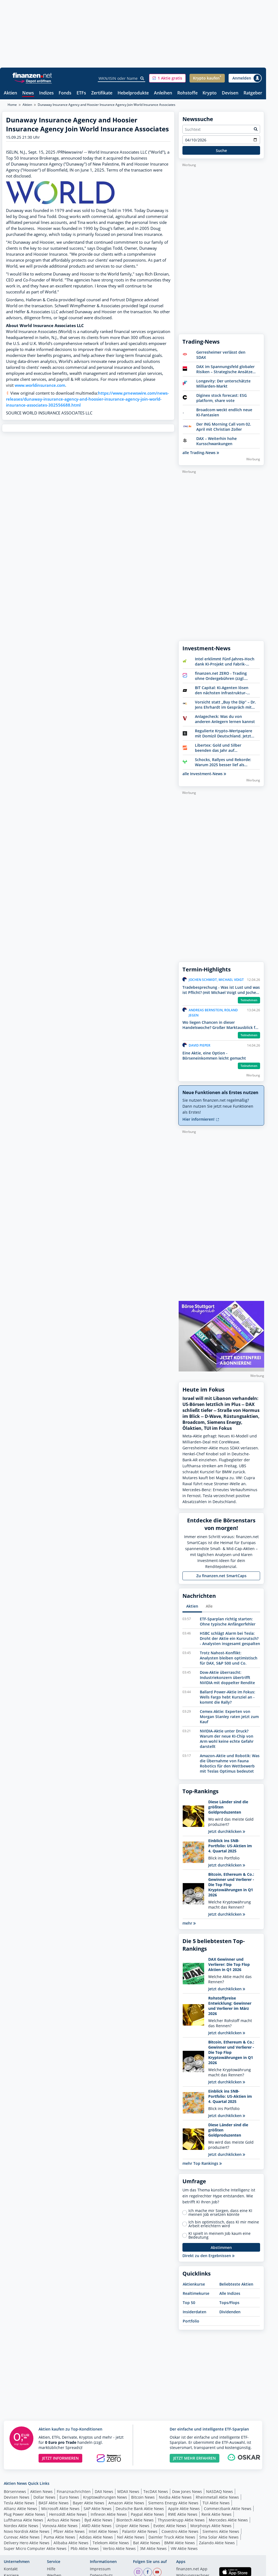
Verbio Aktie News (119, 2548)
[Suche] (142, 78)
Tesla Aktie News (19, 2502)
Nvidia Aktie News (175, 2497)
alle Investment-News (204, 773)
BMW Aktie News (179, 2542)
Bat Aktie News (146, 2542)
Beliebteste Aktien (236, 2284)
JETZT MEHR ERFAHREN (194, 2458)
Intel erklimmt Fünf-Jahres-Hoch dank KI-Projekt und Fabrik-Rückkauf (224, 661)
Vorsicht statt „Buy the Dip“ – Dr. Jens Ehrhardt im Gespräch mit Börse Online (225, 704)
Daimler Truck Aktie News (172, 2537)
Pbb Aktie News (85, 2548)
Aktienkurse (194, 2284)
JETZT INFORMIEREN (60, 2458)
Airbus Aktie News (63, 2520)
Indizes (46, 93)
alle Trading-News (200, 452)
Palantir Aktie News (139, 2531)
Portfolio (191, 2321)
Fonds (65, 93)
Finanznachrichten (74, 2491)
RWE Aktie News (182, 2514)
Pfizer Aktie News (69, 2531)
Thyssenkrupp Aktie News (181, 2520)
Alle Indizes (229, 2293)
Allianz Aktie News (20, 2508)
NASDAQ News (219, 2491)
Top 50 (189, 2302)
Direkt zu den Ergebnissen (208, 2255)
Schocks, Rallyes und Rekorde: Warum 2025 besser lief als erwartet (223, 762)
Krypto (210, 93)
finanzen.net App (191, 2569)
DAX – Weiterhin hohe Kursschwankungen (216, 441)
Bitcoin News (143, 2497)
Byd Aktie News (98, 2520)
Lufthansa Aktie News (23, 2520)
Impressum (100, 2569)
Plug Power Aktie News (24, 2514)
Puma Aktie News (59, 2537)
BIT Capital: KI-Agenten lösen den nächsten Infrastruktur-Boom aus (221, 690)
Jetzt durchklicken (226, 1831)
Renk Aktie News (216, 2514)
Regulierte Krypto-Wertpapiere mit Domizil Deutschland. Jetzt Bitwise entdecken (223, 733)
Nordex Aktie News (21, 2525)
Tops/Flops (229, 2302)
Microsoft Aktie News (60, 2508)
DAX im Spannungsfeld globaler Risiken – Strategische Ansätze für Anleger (225, 369)
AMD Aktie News (97, 2525)
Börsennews (15, 2491)
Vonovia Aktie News (60, 2525)
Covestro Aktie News (180, 2531)
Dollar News (44, 2497)
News (28, 93)
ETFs (81, 93)
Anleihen (163, 93)
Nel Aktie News (130, 2537)
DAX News (104, 2491)
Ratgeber (253, 93)
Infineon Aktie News (109, 2514)
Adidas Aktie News (96, 2537)
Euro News (69, 2497)
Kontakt (11, 2569)
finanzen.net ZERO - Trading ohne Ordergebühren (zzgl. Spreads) (221, 676)
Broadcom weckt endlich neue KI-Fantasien (224, 412)
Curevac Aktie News (22, 2537)
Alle (209, 1606)
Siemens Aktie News (221, 2531)
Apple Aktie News (184, 2508)
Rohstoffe (187, 93)
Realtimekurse (196, 2293)
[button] (167, 78)
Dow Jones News (187, 2491)
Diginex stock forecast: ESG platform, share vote (221, 398)
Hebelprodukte (133, 93)
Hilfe (51, 2569)
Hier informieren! (200, 1119)
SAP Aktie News (98, 2508)
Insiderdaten (194, 2311)
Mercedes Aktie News (228, 2520)
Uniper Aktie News (132, 2525)
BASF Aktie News (54, 2502)
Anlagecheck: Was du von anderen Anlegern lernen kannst (225, 719)
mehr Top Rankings (202, 2163)
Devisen (230, 93)
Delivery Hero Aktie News (26, 2542)
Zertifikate (101, 93)
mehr (189, 1923)
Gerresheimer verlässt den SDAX (220, 355)
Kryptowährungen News (105, 2497)
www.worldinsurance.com (40, 385)
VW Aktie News (184, 2548)
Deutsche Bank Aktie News (140, 2508)
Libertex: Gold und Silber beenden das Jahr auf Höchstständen (218, 748)
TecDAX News (155, 2491)
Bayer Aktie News (88, 2502)
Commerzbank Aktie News (227, 2508)
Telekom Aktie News (111, 2542)
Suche (221, 150)
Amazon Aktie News (126, 2502)
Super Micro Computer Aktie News (35, 2548)
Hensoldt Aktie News (68, 2514)
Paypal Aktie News (147, 2514)
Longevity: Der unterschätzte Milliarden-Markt (223, 383)
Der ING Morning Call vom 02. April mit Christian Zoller (223, 427)
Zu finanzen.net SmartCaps (221, 1575)
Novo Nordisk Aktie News (26, 2531)
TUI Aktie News (216, 2502)
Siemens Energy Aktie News (173, 2502)
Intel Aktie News (103, 2531)
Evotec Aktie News (169, 2525)
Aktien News (41, 2491)
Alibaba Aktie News (71, 2542)
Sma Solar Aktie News (219, 2537)
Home (12, 104)
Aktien (10, 93)
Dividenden (230, 2311)
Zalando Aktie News (217, 2542)
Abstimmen (221, 2247)
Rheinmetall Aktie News (217, 2497)
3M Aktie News (153, 2548)
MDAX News (128, 2491)
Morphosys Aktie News (211, 2525)
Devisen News (16, 2497)
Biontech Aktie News (135, 2520)
